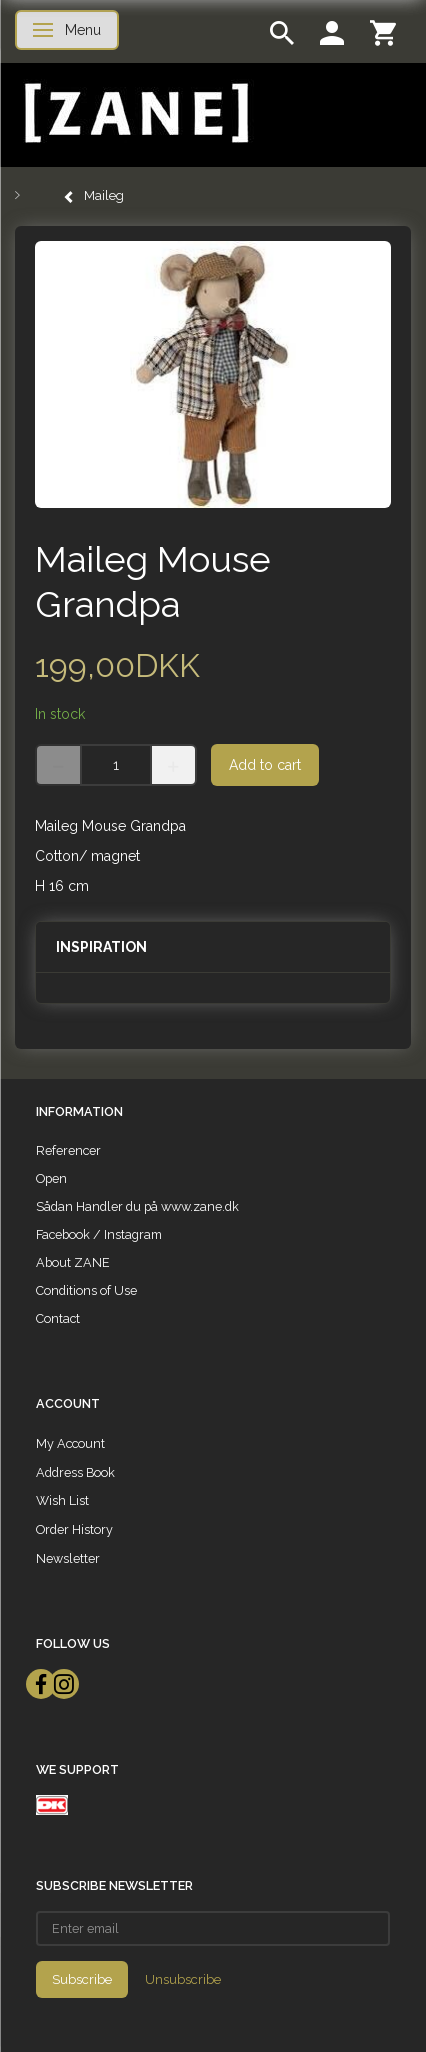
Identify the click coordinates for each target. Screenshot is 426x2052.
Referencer (68, 1150)
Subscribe (82, 1979)
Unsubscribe (183, 1979)
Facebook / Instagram (99, 1234)
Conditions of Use (86, 1290)
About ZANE (73, 1262)
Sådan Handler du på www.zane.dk (137, 1206)
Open (51, 1178)
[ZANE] (134, 113)
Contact (58, 1318)
